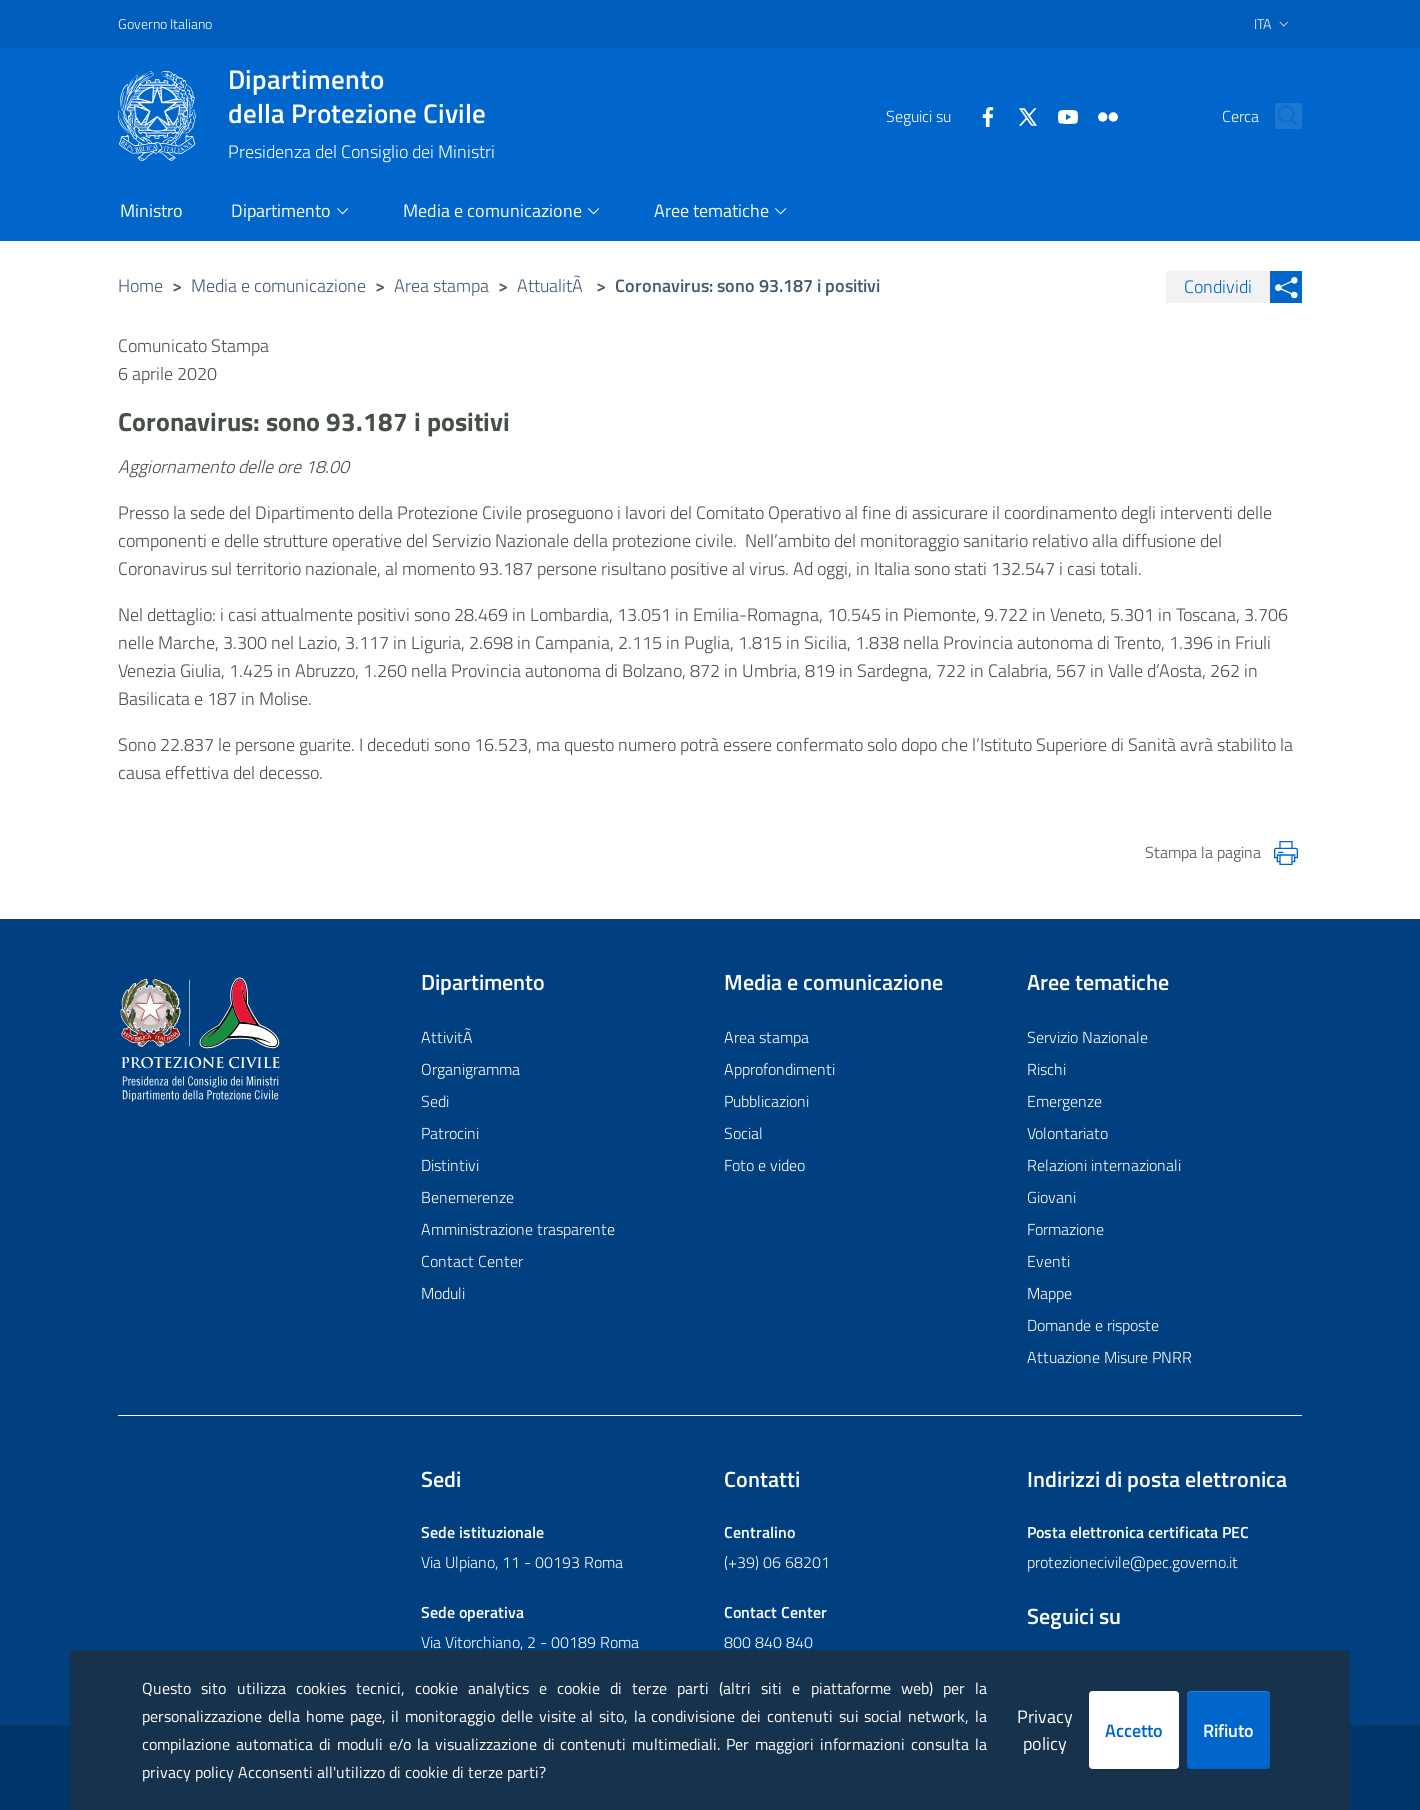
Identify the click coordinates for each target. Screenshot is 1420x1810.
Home (140, 285)
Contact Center (472, 1261)
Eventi (1048, 1261)
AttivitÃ (449, 1037)
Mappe (1049, 1293)
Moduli (443, 1293)
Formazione (1065, 1229)
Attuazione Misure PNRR (1109, 1357)
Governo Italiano (165, 23)
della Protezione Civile (361, 96)
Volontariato (1067, 1133)
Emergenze (1064, 1101)
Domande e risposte (1093, 1325)
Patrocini (450, 1133)
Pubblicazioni (766, 1101)
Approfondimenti (779, 1069)
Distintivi (450, 1165)
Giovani (1051, 1197)
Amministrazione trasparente (518, 1229)
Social (743, 1133)
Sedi (435, 1101)
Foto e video (764, 1165)
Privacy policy (1045, 1730)
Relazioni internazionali (1104, 1165)
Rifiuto (1228, 1730)
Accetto (1134, 1730)
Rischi (1046, 1069)
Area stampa (441, 285)
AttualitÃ (552, 285)
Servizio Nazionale (1087, 1037)
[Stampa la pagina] (1286, 853)
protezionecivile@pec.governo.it (1132, 1562)
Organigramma (470, 1069)
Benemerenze (467, 1197)
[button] (1278, 116)
